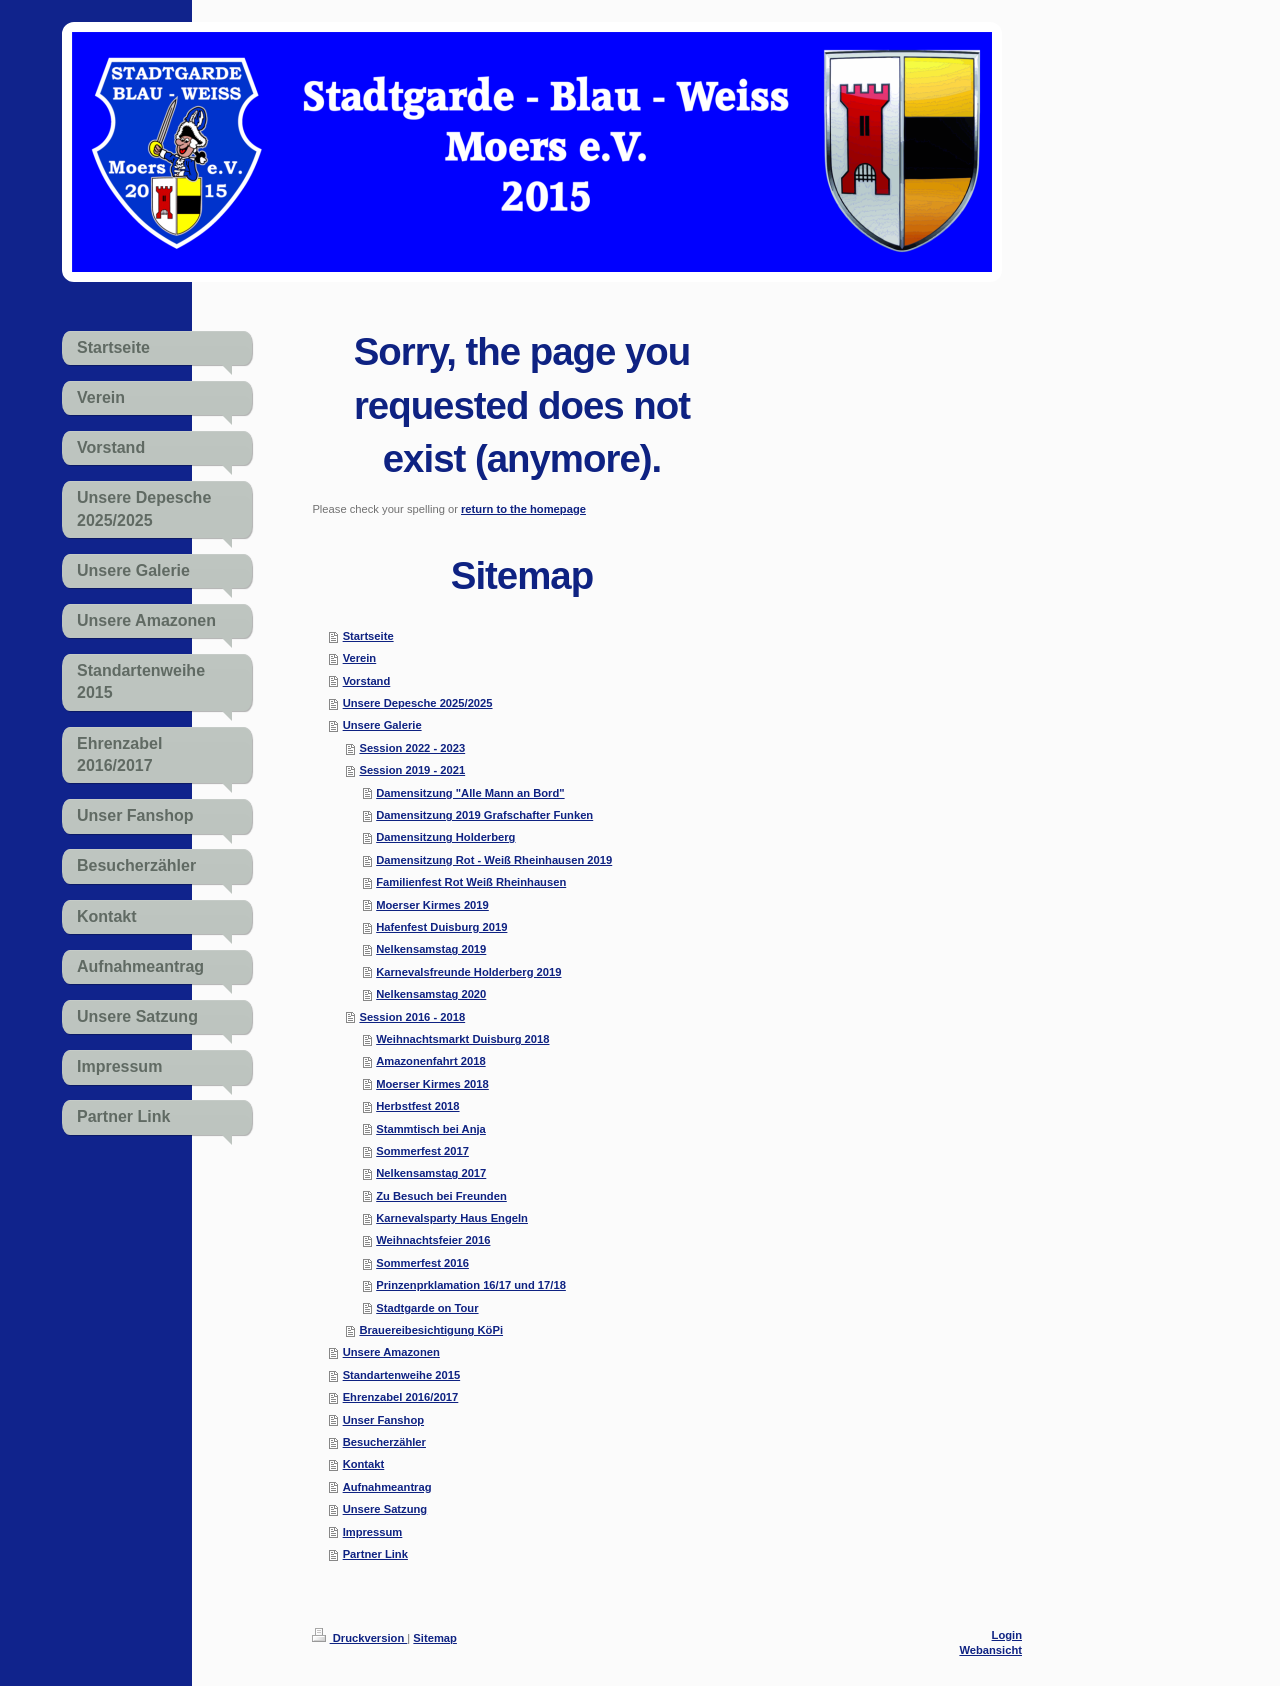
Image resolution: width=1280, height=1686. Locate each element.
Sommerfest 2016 (422, 1263)
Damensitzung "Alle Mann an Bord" (470, 793)
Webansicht (990, 1650)
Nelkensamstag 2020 (431, 994)
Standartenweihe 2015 (402, 1375)
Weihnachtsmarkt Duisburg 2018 (462, 1039)
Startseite (368, 636)
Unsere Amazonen (391, 1352)
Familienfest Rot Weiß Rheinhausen (471, 882)
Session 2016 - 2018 (412, 1017)
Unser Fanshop (383, 1420)
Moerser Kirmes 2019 (432, 905)
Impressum (373, 1532)
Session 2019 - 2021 (412, 770)
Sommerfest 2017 (422, 1151)
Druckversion (360, 1638)
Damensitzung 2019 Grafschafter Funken (484, 815)
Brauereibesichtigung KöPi (431, 1330)
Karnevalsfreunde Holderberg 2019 (468, 972)
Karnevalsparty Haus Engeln (452, 1218)
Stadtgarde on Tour (427, 1308)
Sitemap (435, 1638)
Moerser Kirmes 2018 (432, 1084)
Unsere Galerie (382, 725)
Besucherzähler (384, 1442)
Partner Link (375, 1554)
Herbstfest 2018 (417, 1106)
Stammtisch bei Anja (431, 1129)
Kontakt (364, 1464)
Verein (360, 658)
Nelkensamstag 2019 (431, 949)
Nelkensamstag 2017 (431, 1173)
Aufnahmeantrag (387, 1487)
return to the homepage (523, 509)
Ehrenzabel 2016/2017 (401, 1397)
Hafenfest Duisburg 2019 (441, 927)
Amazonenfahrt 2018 (430, 1061)
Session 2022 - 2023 (412, 748)
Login (1007, 1635)
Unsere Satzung (385, 1509)
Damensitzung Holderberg (445, 837)
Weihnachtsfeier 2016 (433, 1240)
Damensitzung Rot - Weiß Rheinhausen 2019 (494, 860)
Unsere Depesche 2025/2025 (418, 703)
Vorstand (367, 681)
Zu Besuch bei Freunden (441, 1196)
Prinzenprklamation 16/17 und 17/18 (471, 1285)
